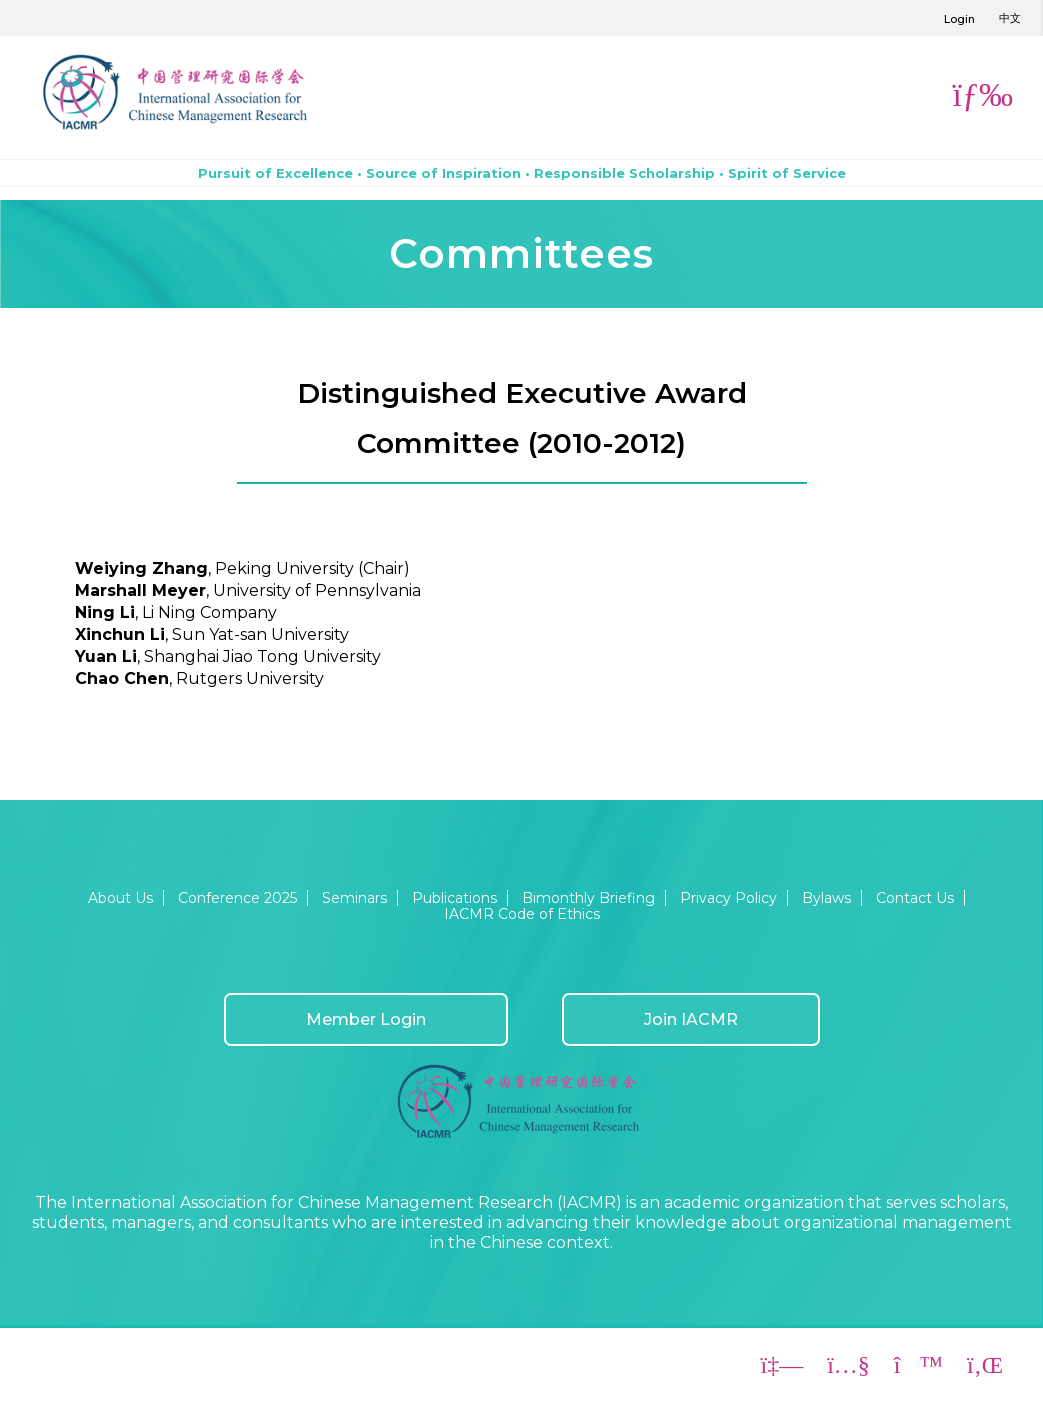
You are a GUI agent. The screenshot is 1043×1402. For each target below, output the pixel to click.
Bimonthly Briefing (588, 898)
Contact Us (915, 898)
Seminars (354, 898)
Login (959, 19)
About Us (120, 898)
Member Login (366, 1019)
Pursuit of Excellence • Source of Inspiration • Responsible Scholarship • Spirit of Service (522, 173)
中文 (1010, 18)
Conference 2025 (237, 898)
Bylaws (826, 898)
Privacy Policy (728, 898)
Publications (454, 898)
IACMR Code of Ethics (522, 914)
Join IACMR (691, 1019)
